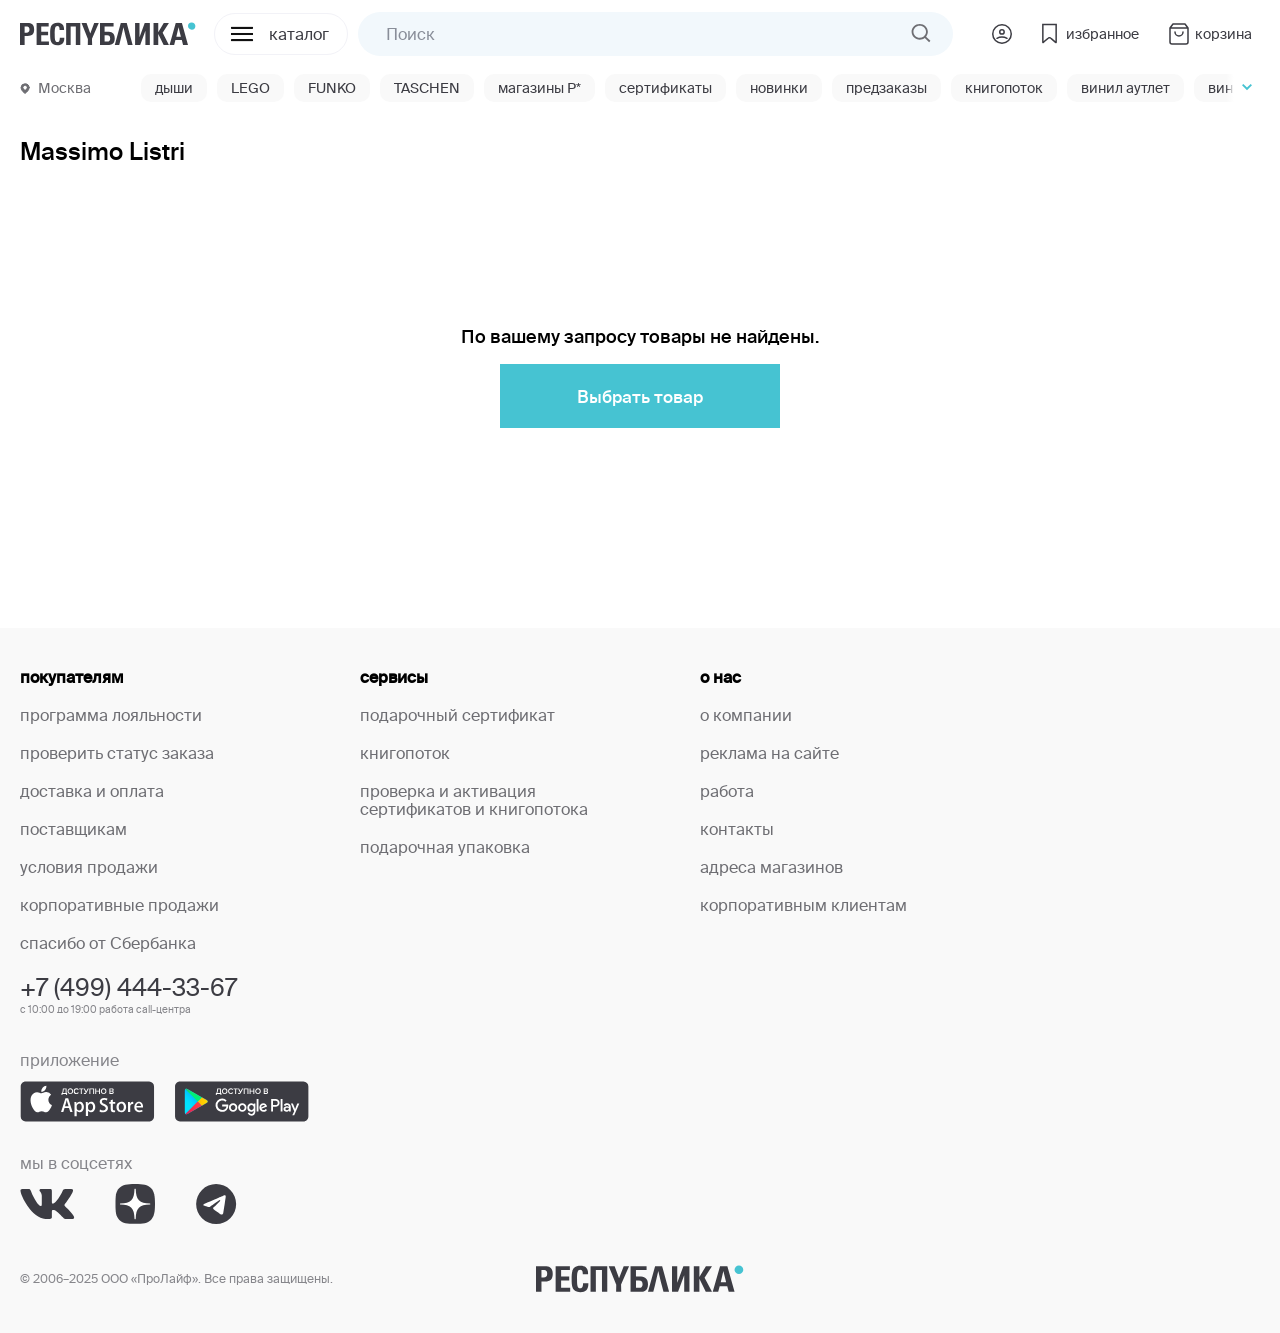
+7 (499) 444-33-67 (128, 987)
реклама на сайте (769, 753)
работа (727, 791)
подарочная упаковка (445, 847)
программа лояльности (111, 715)
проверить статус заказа (117, 753)
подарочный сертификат (457, 715)
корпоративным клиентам (803, 905)
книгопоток (405, 753)
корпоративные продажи (119, 905)
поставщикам (73, 829)
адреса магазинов (771, 867)
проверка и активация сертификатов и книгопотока (474, 800)
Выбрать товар (640, 396)
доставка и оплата (92, 791)
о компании (746, 715)
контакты (737, 829)
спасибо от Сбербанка (108, 943)
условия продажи (89, 867)
